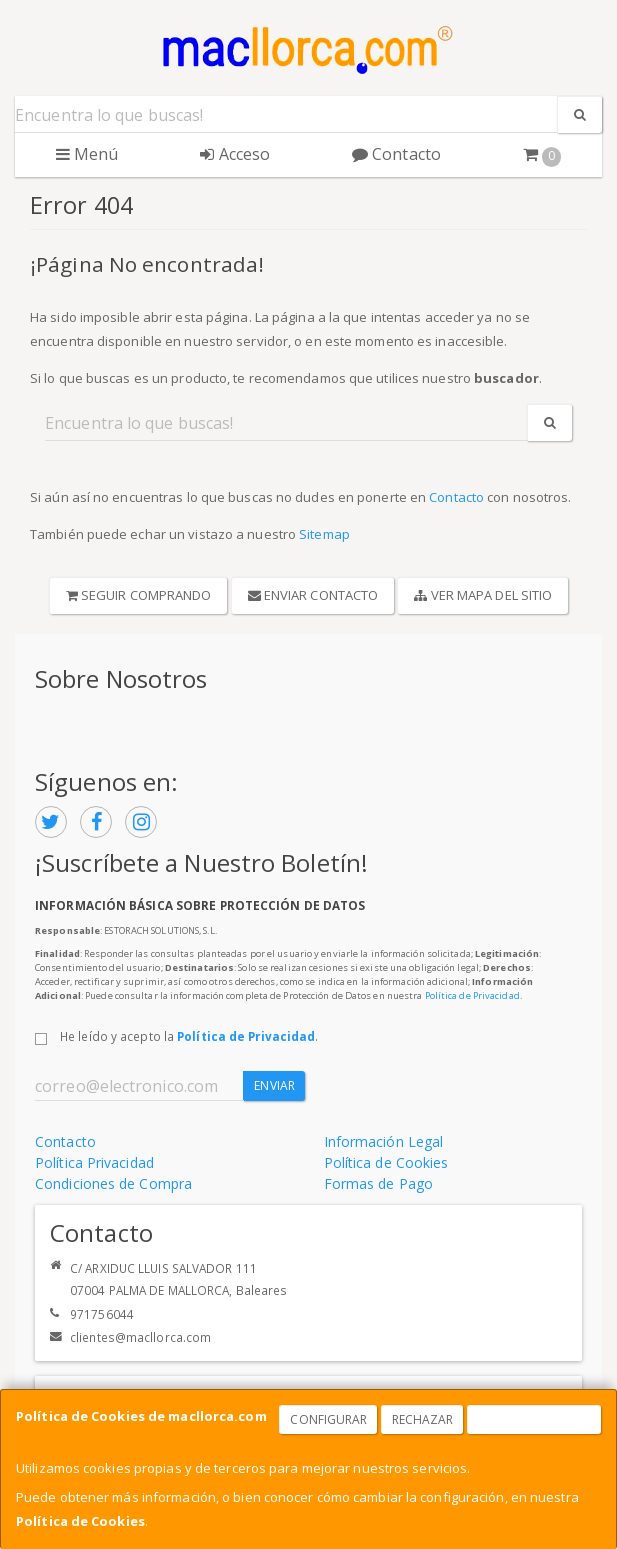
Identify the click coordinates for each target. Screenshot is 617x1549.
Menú (87, 154)
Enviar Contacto (313, 595)
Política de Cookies (80, 1521)
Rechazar (423, 1419)
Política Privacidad (94, 1162)
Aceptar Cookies (535, 1419)
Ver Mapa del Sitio (483, 595)
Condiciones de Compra (113, 1183)
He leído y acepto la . (189, 1036)
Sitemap (324, 534)
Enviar (274, 1085)
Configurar (328, 1419)
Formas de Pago (378, 1183)
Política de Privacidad (472, 995)
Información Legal (384, 1141)
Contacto (396, 154)
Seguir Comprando (139, 595)
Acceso (235, 154)
